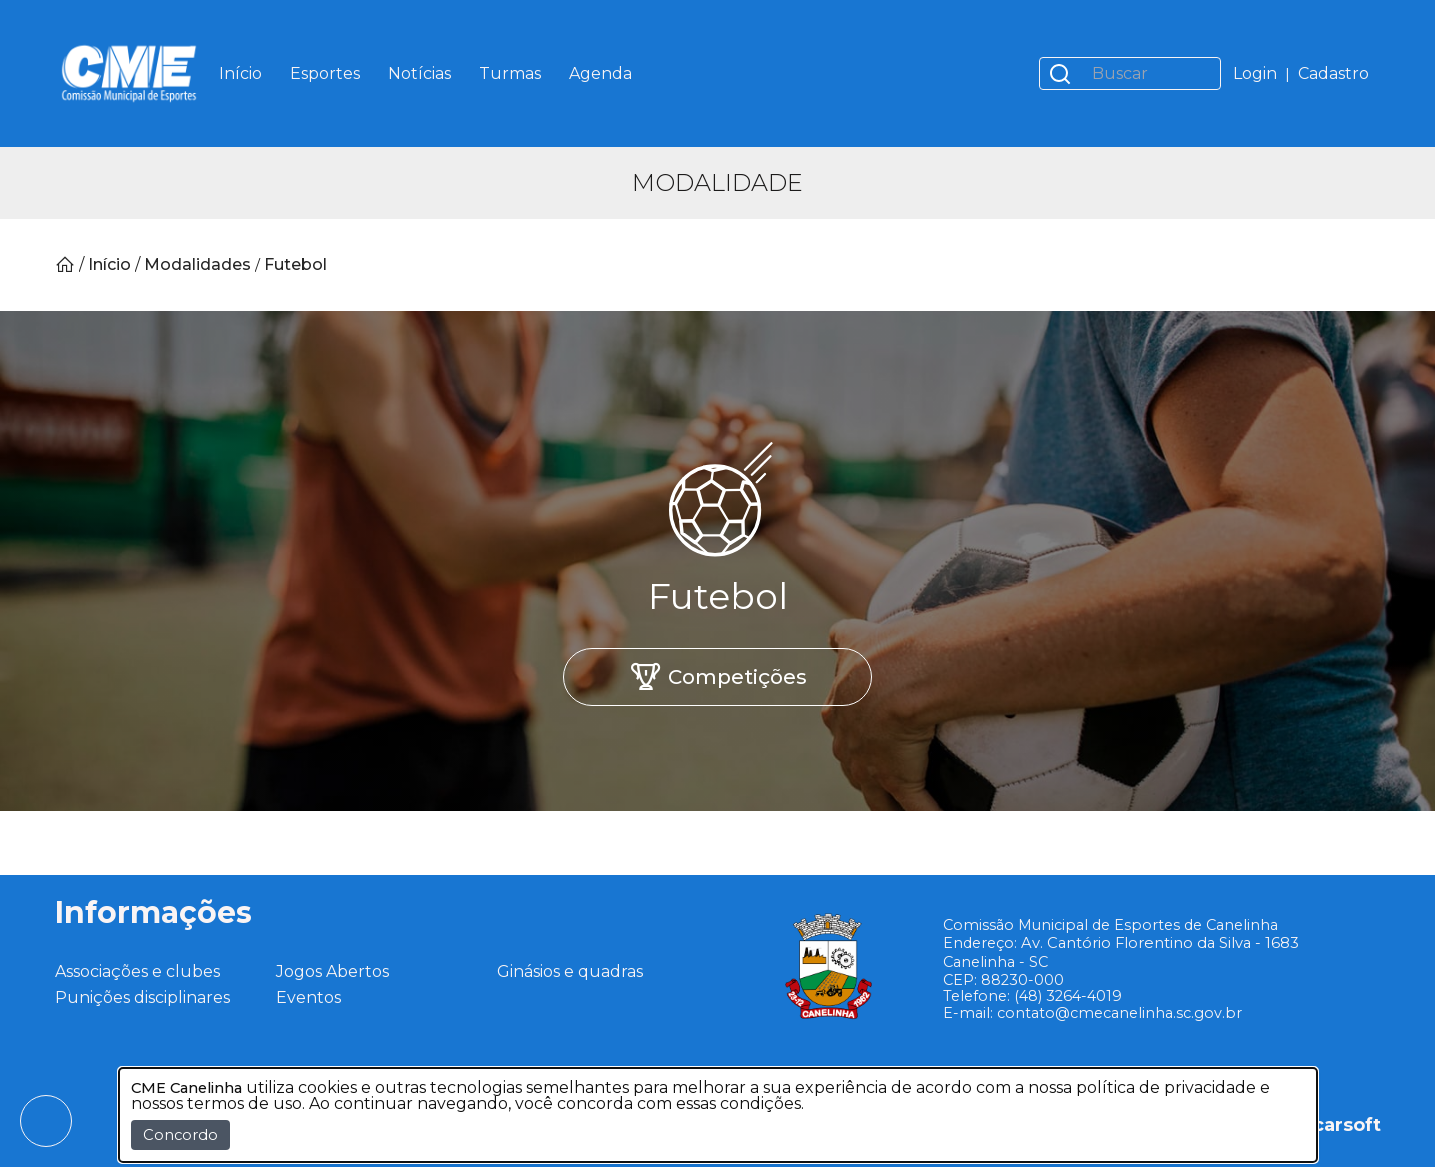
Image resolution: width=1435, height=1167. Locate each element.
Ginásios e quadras (570, 971)
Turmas (510, 73)
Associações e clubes (137, 971)
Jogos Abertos (332, 971)
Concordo (180, 1135)
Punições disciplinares (142, 997)
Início (240, 73)
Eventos (308, 997)
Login (1255, 73)
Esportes (325, 73)
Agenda (600, 73)
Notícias (419, 73)
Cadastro (1333, 73)
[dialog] (718, 1115)
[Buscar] (1150, 73)
